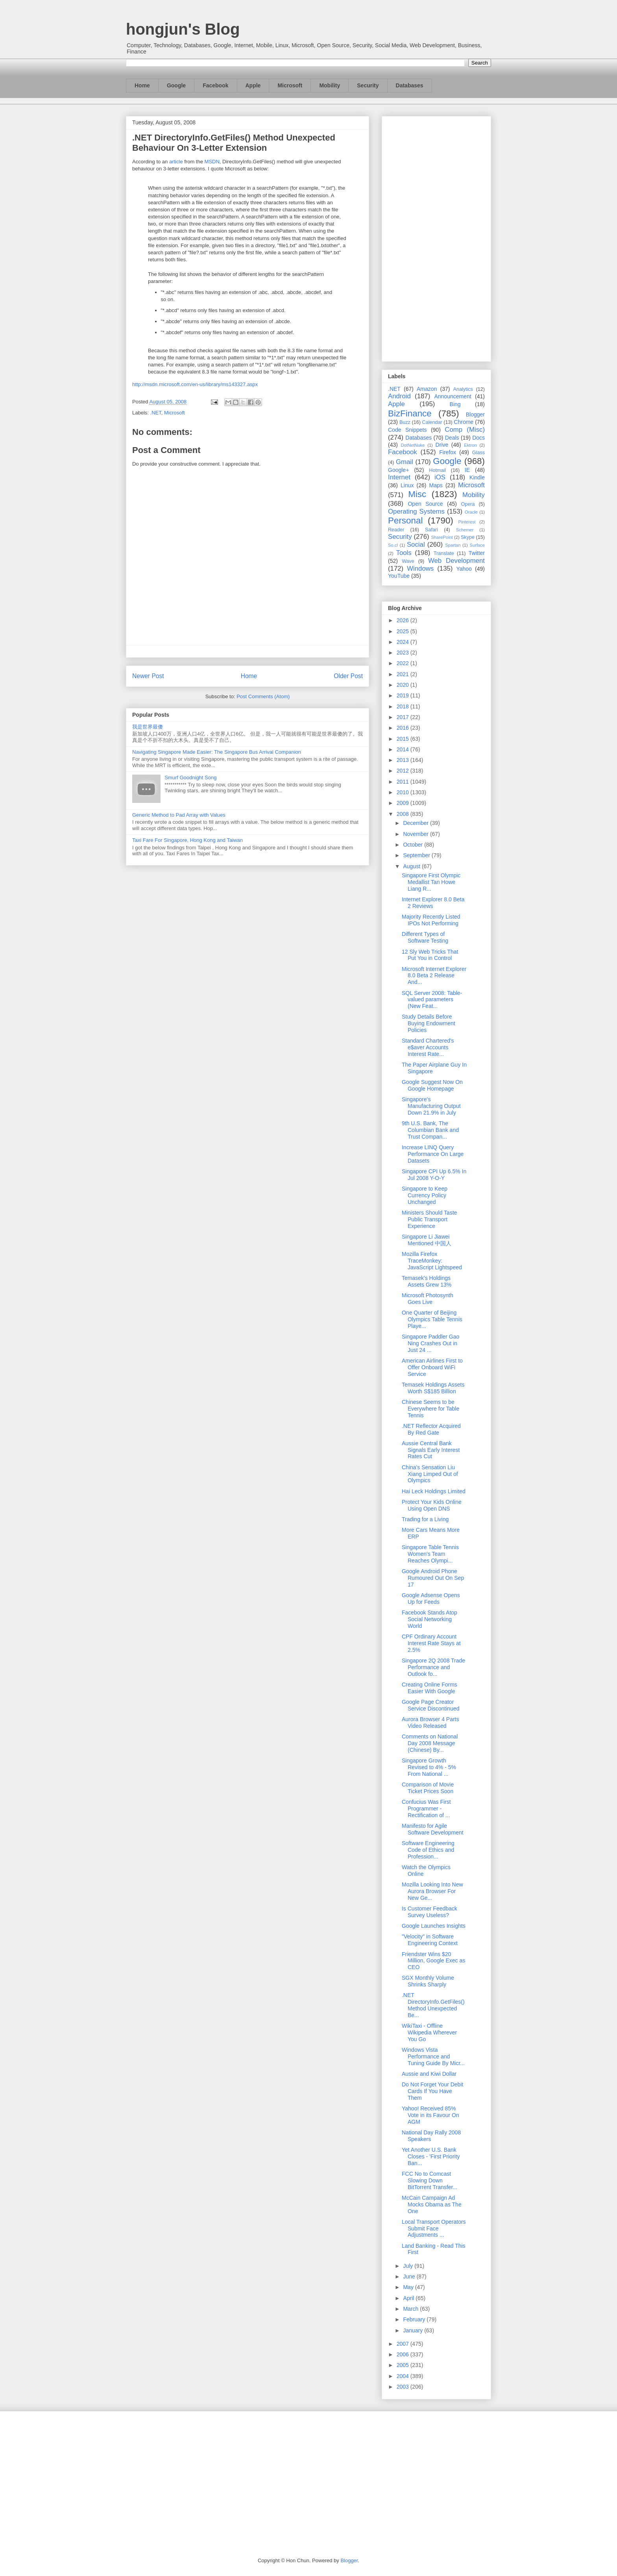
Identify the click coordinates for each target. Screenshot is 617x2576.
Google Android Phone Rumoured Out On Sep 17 (433, 1578)
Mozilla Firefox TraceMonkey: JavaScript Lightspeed (432, 1260)
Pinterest (467, 522)
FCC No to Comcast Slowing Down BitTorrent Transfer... (429, 2180)
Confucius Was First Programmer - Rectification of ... (426, 1808)
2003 (403, 2387)
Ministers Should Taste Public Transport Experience (429, 1219)
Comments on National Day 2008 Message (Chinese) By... (430, 1743)
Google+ (398, 470)
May (409, 2287)
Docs (478, 438)
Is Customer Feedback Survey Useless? (429, 1911)
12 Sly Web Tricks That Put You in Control (430, 955)
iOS (439, 477)
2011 (403, 782)
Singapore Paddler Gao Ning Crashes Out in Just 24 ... (430, 1343)
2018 (403, 706)
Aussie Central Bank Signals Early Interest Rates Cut (431, 1450)
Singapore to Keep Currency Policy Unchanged (424, 1195)
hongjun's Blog (183, 29)
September (417, 855)
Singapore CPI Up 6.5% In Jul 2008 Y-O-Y (434, 1174)
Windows (420, 568)
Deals (452, 438)
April (409, 2298)
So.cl (393, 545)
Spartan (452, 545)
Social (416, 544)
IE (467, 470)
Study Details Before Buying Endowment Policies (428, 1023)
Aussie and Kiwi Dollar (429, 2074)
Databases (409, 85)
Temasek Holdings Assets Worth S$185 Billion (433, 1387)
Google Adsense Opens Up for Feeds (431, 1598)
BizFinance (410, 413)
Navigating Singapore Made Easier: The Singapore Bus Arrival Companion (216, 752)
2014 (403, 749)
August (412, 866)
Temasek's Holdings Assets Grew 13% (426, 1281)
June (409, 2276)
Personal (405, 520)
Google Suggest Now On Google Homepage (432, 1085)
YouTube (399, 576)
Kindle (477, 477)
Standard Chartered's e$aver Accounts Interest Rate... (428, 1047)
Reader (396, 530)
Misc (417, 494)
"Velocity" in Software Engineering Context (430, 1939)
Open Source (425, 504)
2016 (403, 728)
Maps (436, 485)
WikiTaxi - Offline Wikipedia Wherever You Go (429, 2032)
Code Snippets (407, 430)
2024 (403, 642)
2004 (403, 2376)
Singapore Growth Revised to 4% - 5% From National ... (429, 1767)
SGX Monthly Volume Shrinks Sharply (428, 1981)
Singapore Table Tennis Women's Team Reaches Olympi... (430, 1554)
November (416, 834)
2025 (403, 631)
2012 (403, 770)
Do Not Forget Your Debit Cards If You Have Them (432, 2091)
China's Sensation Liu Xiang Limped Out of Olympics (430, 1474)
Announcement (452, 396)
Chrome (463, 422)
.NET (155, 413)
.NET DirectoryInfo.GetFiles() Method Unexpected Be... (433, 2005)
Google (176, 85)
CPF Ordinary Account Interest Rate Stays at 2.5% (431, 1643)
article (176, 162)
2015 (403, 739)
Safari (431, 530)
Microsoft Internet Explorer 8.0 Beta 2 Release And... (434, 976)
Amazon (427, 389)
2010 (403, 792)
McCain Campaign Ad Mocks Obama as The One (432, 2204)
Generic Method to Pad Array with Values (178, 815)
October (413, 844)
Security (368, 85)
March (411, 2309)
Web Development (456, 560)
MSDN (212, 162)
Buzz (404, 422)
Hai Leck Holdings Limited (434, 1491)
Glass (478, 452)
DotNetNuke (413, 445)
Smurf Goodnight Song (190, 777)
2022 (403, 663)
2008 (403, 814)
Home (142, 85)
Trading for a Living (425, 1519)
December (416, 823)
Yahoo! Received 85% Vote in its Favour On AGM (430, 2115)
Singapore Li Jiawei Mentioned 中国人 (426, 1239)
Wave (408, 561)
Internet (399, 477)
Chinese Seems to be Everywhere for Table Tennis (430, 1408)
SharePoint (442, 537)
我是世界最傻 (147, 727)
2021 (403, 674)
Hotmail (437, 470)
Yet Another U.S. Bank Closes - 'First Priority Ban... (431, 2156)
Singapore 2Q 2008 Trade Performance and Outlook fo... (433, 1667)
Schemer (465, 529)
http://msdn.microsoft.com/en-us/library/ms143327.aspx (195, 384)
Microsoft (289, 85)
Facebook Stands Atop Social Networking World (429, 1619)
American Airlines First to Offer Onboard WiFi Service (432, 1367)
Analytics (463, 389)
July (408, 2266)
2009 (403, 803)
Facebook (215, 85)
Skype (468, 537)
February (415, 2319)
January (413, 2330)
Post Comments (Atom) (263, 696)
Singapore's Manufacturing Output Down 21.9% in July (431, 1106)
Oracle (471, 512)
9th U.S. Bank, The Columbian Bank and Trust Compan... (430, 1130)
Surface (477, 545)
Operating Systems (416, 511)
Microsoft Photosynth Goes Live (427, 1298)
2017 (403, 717)
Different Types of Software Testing (425, 937)
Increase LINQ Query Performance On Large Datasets (433, 1154)
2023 (403, 652)
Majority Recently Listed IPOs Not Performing (431, 920)
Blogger (475, 414)
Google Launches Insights (434, 1926)
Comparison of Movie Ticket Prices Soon (428, 1787)
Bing (455, 404)
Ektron (470, 445)
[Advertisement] (436, 237)
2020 (403, 685)
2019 (403, 695)
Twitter (477, 553)
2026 (403, 620)
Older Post (348, 676)
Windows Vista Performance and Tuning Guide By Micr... (433, 2056)
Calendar (432, 422)
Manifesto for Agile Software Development (433, 1829)
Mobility (329, 85)
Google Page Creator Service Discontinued (431, 1705)
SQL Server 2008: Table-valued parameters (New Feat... (432, 1000)
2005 (403, 2365)
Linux (407, 485)
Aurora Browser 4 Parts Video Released (430, 1722)
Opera (468, 504)
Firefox (447, 452)
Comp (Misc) (465, 429)
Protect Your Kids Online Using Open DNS (432, 1505)
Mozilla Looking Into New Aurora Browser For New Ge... (432, 1891)
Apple (253, 85)
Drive (442, 445)
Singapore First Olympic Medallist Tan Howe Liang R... (431, 882)
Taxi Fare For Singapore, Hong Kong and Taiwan (187, 840)
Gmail (404, 462)
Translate (444, 553)
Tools (404, 553)
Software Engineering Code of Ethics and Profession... (428, 1850)
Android (399, 396)
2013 (403, 760)
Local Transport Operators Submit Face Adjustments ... (434, 2228)
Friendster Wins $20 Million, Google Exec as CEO (433, 1961)
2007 (403, 2344)
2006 (403, 2354)
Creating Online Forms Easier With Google (429, 1687)
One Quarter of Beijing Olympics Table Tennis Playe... (432, 1319)
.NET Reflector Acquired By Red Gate (431, 1429)
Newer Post (148, 676)
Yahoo (463, 569)
